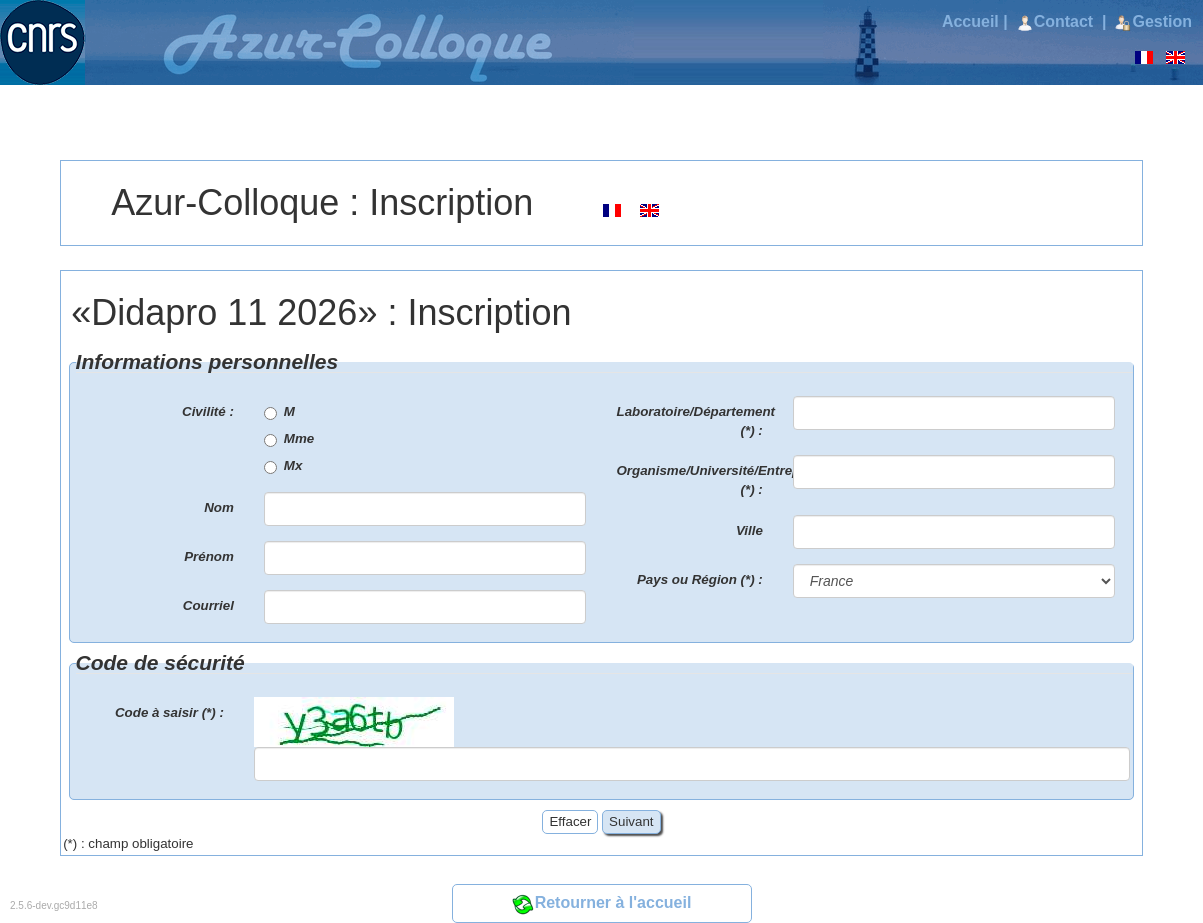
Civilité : (208, 411)
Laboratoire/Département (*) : (696, 421)
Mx (283, 466)
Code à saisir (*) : (169, 712)
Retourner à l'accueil (602, 902)
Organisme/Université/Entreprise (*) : (697, 480)
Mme (289, 439)
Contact (1057, 21)
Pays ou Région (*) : (700, 579)
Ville (749, 530)
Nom (219, 507)
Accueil (970, 21)
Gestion (1153, 21)
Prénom (209, 556)
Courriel (208, 605)
